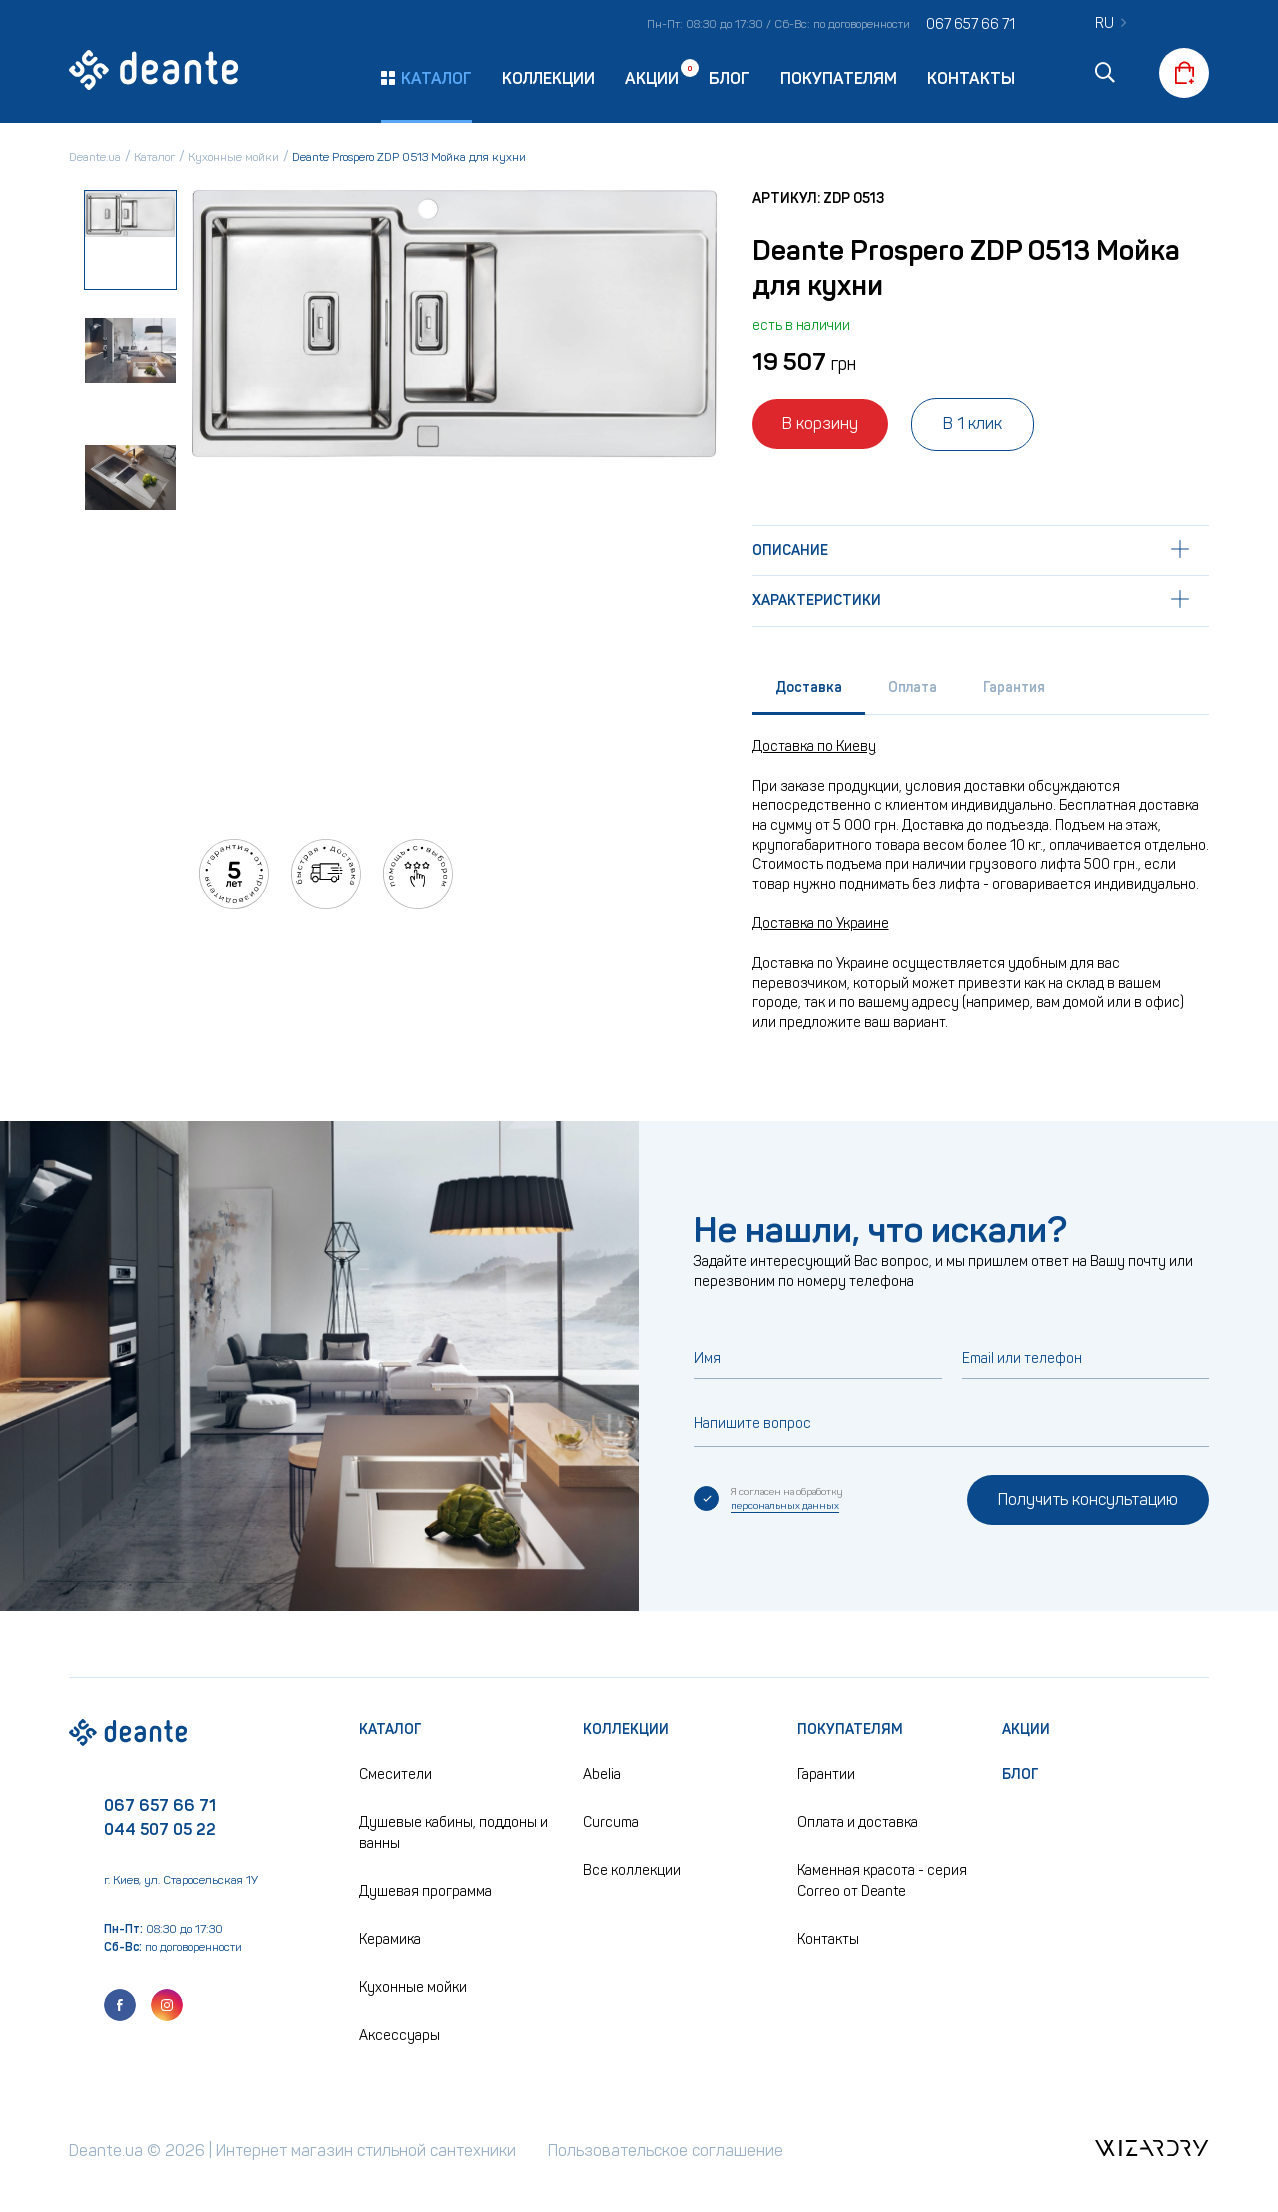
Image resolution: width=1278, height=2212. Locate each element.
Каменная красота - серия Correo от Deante (882, 1881)
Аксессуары (399, 2035)
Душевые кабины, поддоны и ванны (453, 1833)
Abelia (602, 1774)
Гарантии (826, 1774)
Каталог (390, 1729)
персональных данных (785, 1506)
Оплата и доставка (857, 1822)
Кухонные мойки (413, 1987)
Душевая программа (425, 1891)
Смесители (395, 1774)
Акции (652, 77)
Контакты (971, 78)
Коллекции (548, 78)
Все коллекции (632, 1870)
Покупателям (838, 78)
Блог (729, 78)
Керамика (390, 1939)
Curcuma (611, 1822)
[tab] (808, 692)
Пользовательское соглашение (665, 2150)
